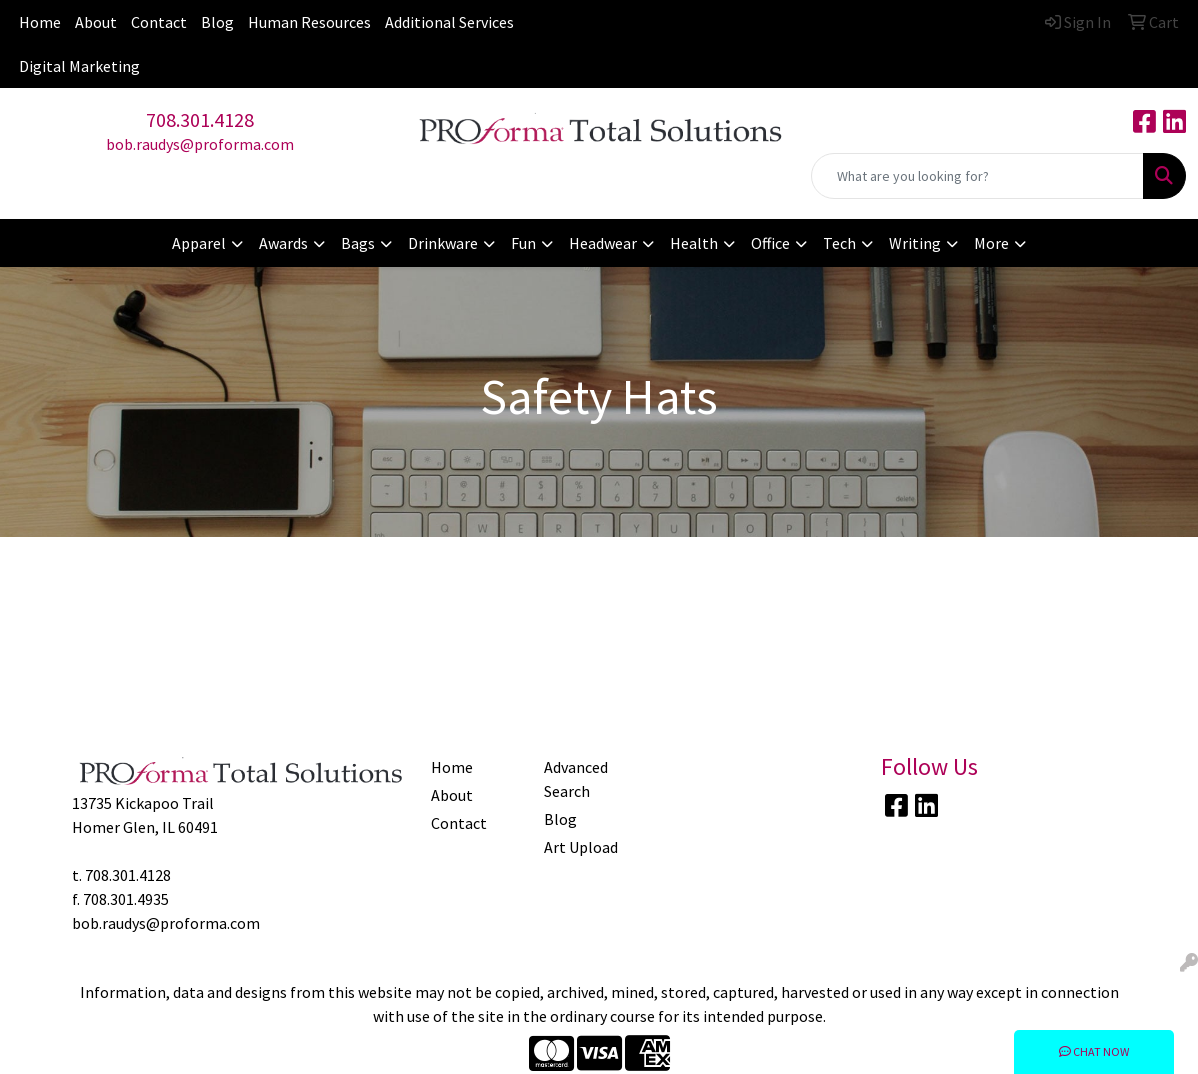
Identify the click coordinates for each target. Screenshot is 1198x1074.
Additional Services (449, 22)
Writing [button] (915, 243)
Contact (159, 22)
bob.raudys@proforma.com (200, 144)
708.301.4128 (200, 119)
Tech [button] (839, 243)
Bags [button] (358, 243)
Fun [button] (523, 243)
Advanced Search (576, 779)
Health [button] (694, 243)
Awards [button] (283, 243)
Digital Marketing (79, 66)
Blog (217, 22)
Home (40, 22)
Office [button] (770, 243)
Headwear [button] (603, 243)
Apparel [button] (199, 243)
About (96, 22)
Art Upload (581, 847)
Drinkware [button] (443, 243)
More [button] (991, 243)
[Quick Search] (977, 176)
